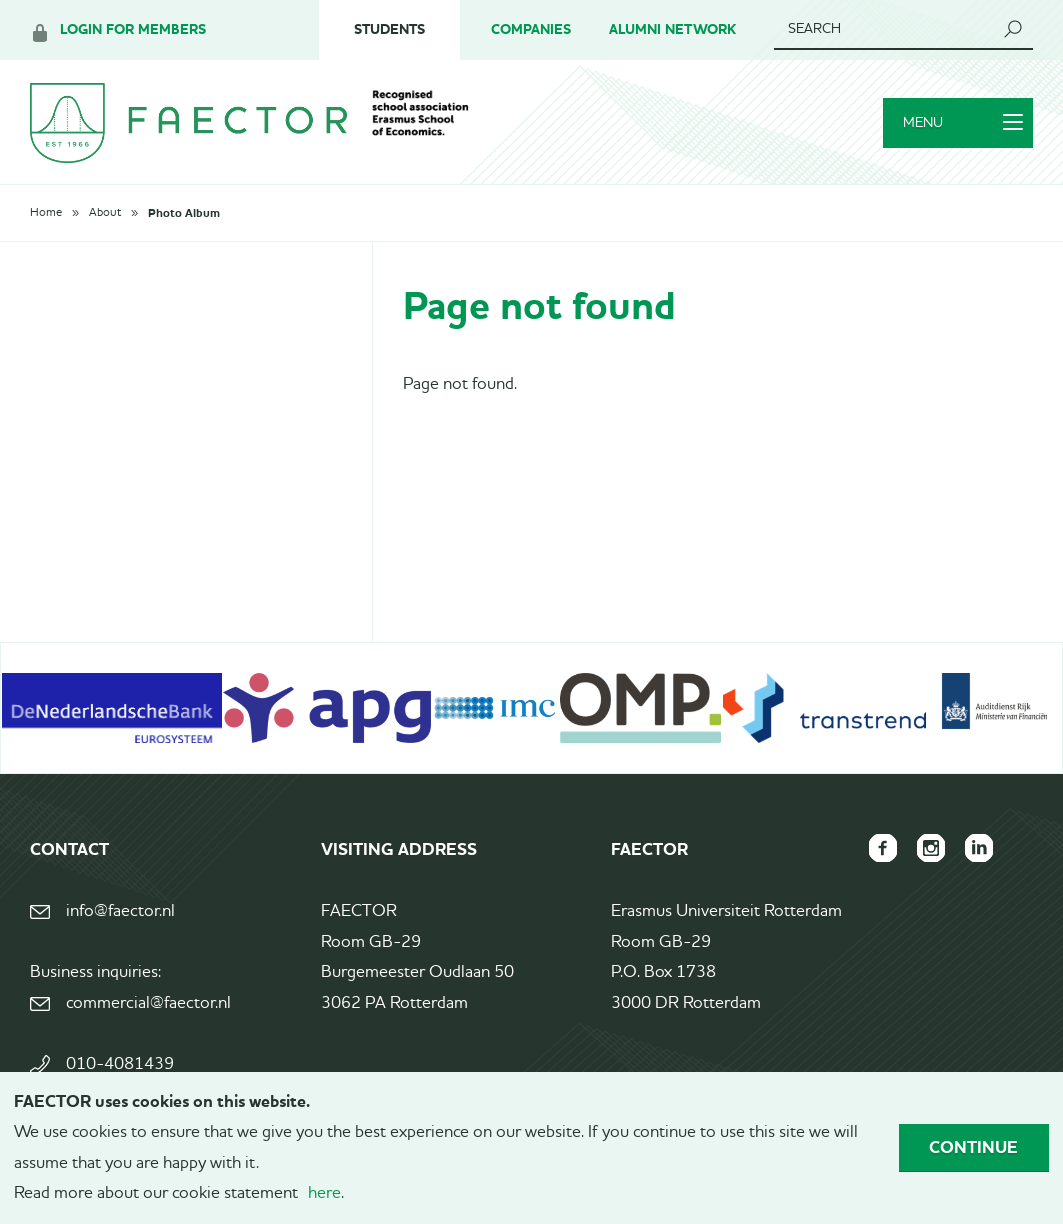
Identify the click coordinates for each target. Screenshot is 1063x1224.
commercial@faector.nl (148, 1003)
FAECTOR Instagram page (931, 848)
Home (46, 213)
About (105, 213)
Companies (531, 29)
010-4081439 (120, 1064)
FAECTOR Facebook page (883, 848)
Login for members (133, 29)
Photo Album (184, 213)
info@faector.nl (120, 911)
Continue (973, 1147)
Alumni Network (672, 29)
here (324, 1193)
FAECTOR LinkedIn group (979, 848)
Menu (963, 123)
